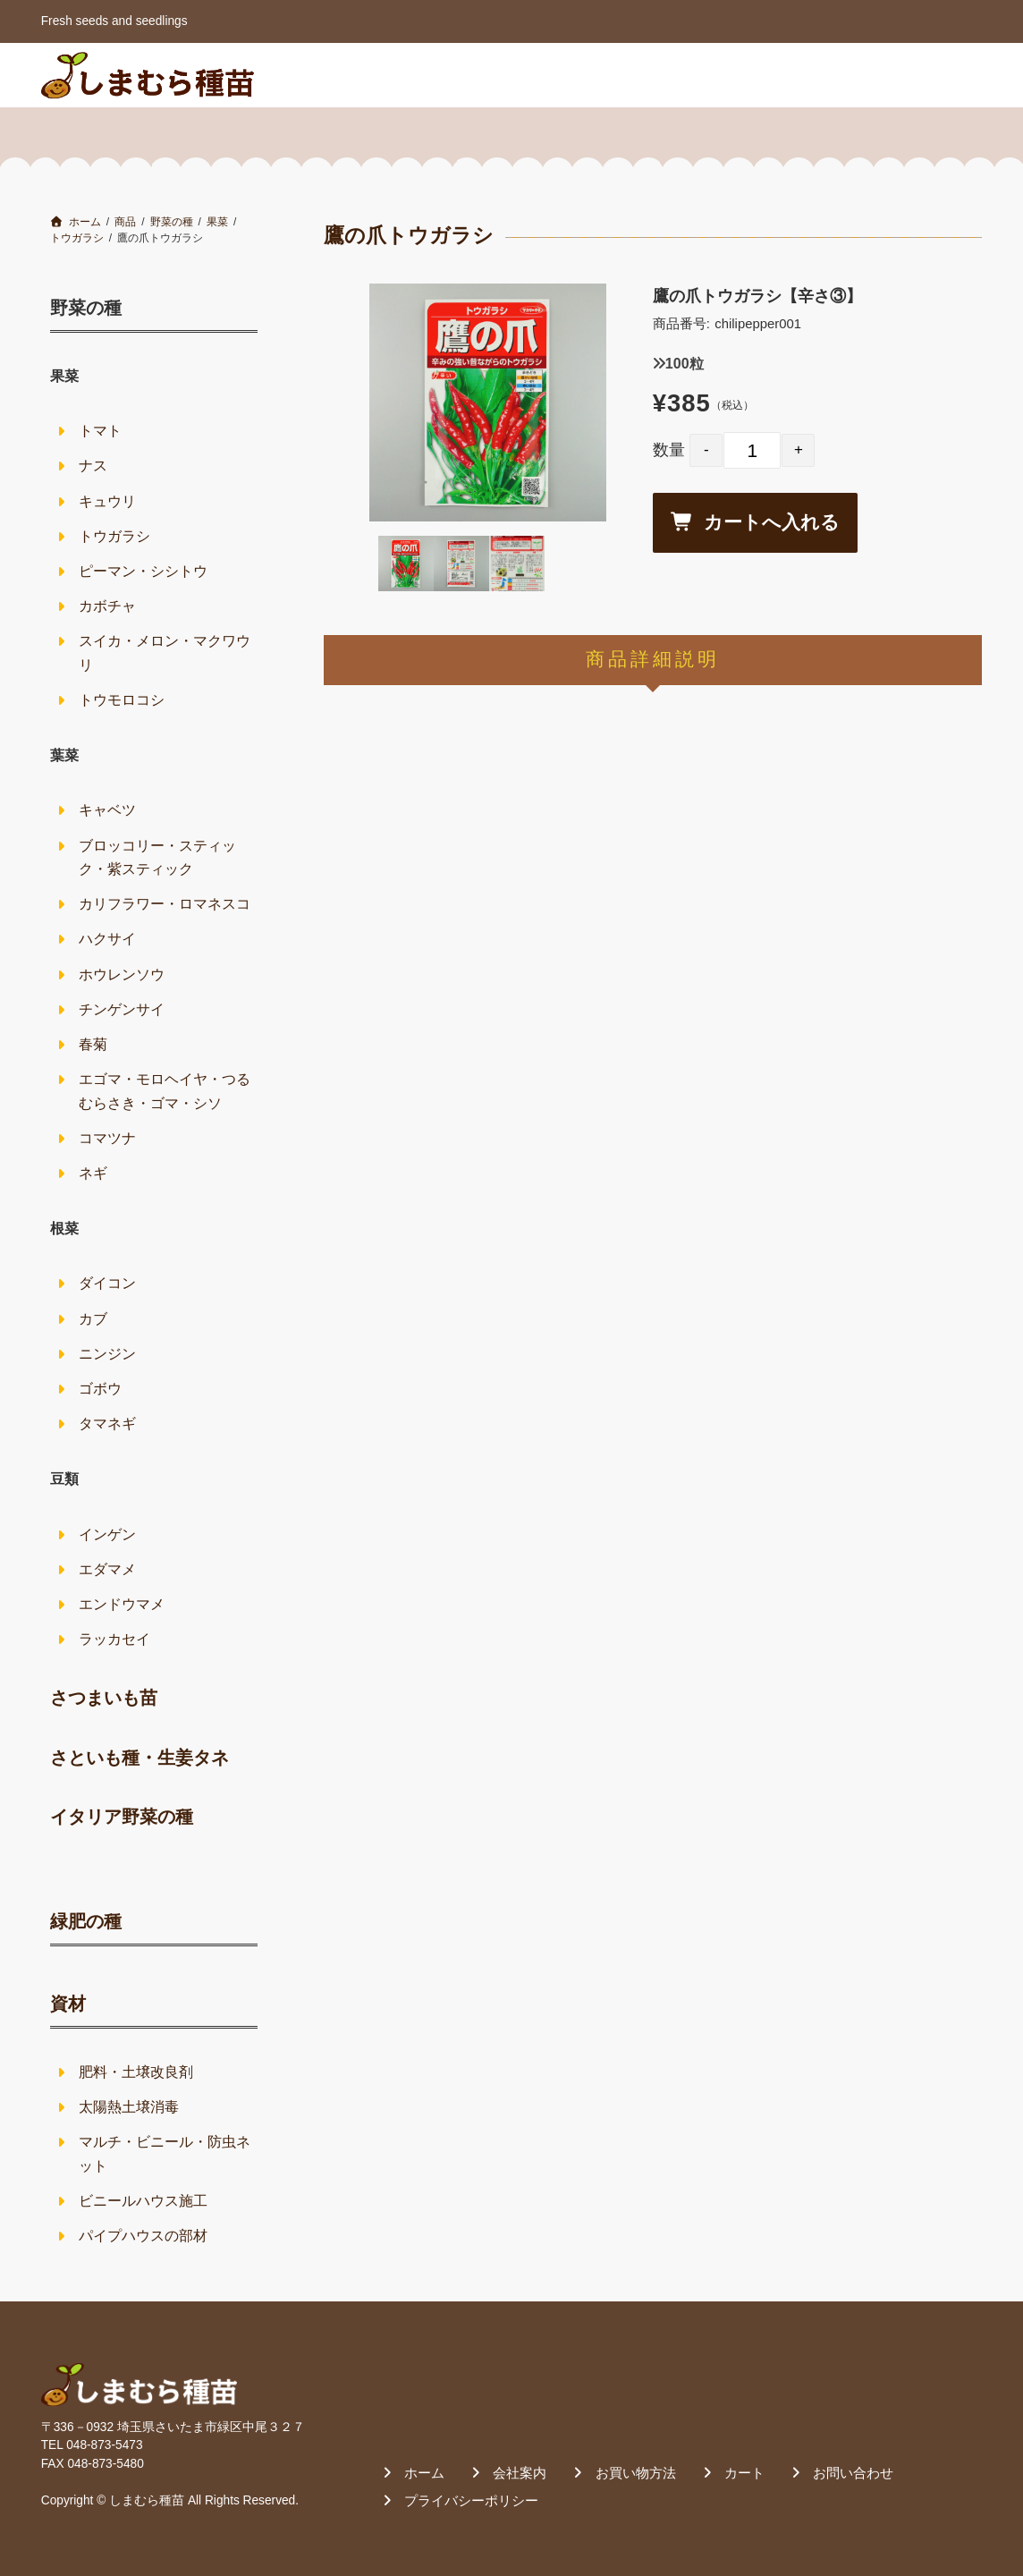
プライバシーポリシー (471, 2500)
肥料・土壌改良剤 (136, 2072)
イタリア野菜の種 (121, 1816)
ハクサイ (107, 938)
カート (822, 74)
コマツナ (107, 1138)
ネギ (93, 1173)
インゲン (107, 1534)
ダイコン (107, 1283)
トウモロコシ (122, 700)
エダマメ (107, 1569)
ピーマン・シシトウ (143, 571)
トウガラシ (114, 536)
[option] (488, 402)
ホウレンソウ (122, 974)
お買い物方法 (721, 74)
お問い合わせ (921, 74)
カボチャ (107, 606)
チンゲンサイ (122, 1009)
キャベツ (107, 810)
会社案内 (614, 74)
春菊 (93, 1044)
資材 (68, 2003)
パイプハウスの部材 (143, 2235)
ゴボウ (100, 1388)
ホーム (529, 74)
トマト (100, 430)
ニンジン (107, 1353)
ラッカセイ (114, 1639)
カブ (93, 1318)
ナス (93, 465)
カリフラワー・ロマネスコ (164, 903)
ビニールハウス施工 (143, 2200)
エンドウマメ (122, 1604)
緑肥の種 (86, 1921)
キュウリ (107, 501)
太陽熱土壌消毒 (129, 2106)
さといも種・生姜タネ (139, 1757)
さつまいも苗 (103, 1697)
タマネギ (107, 1423)
